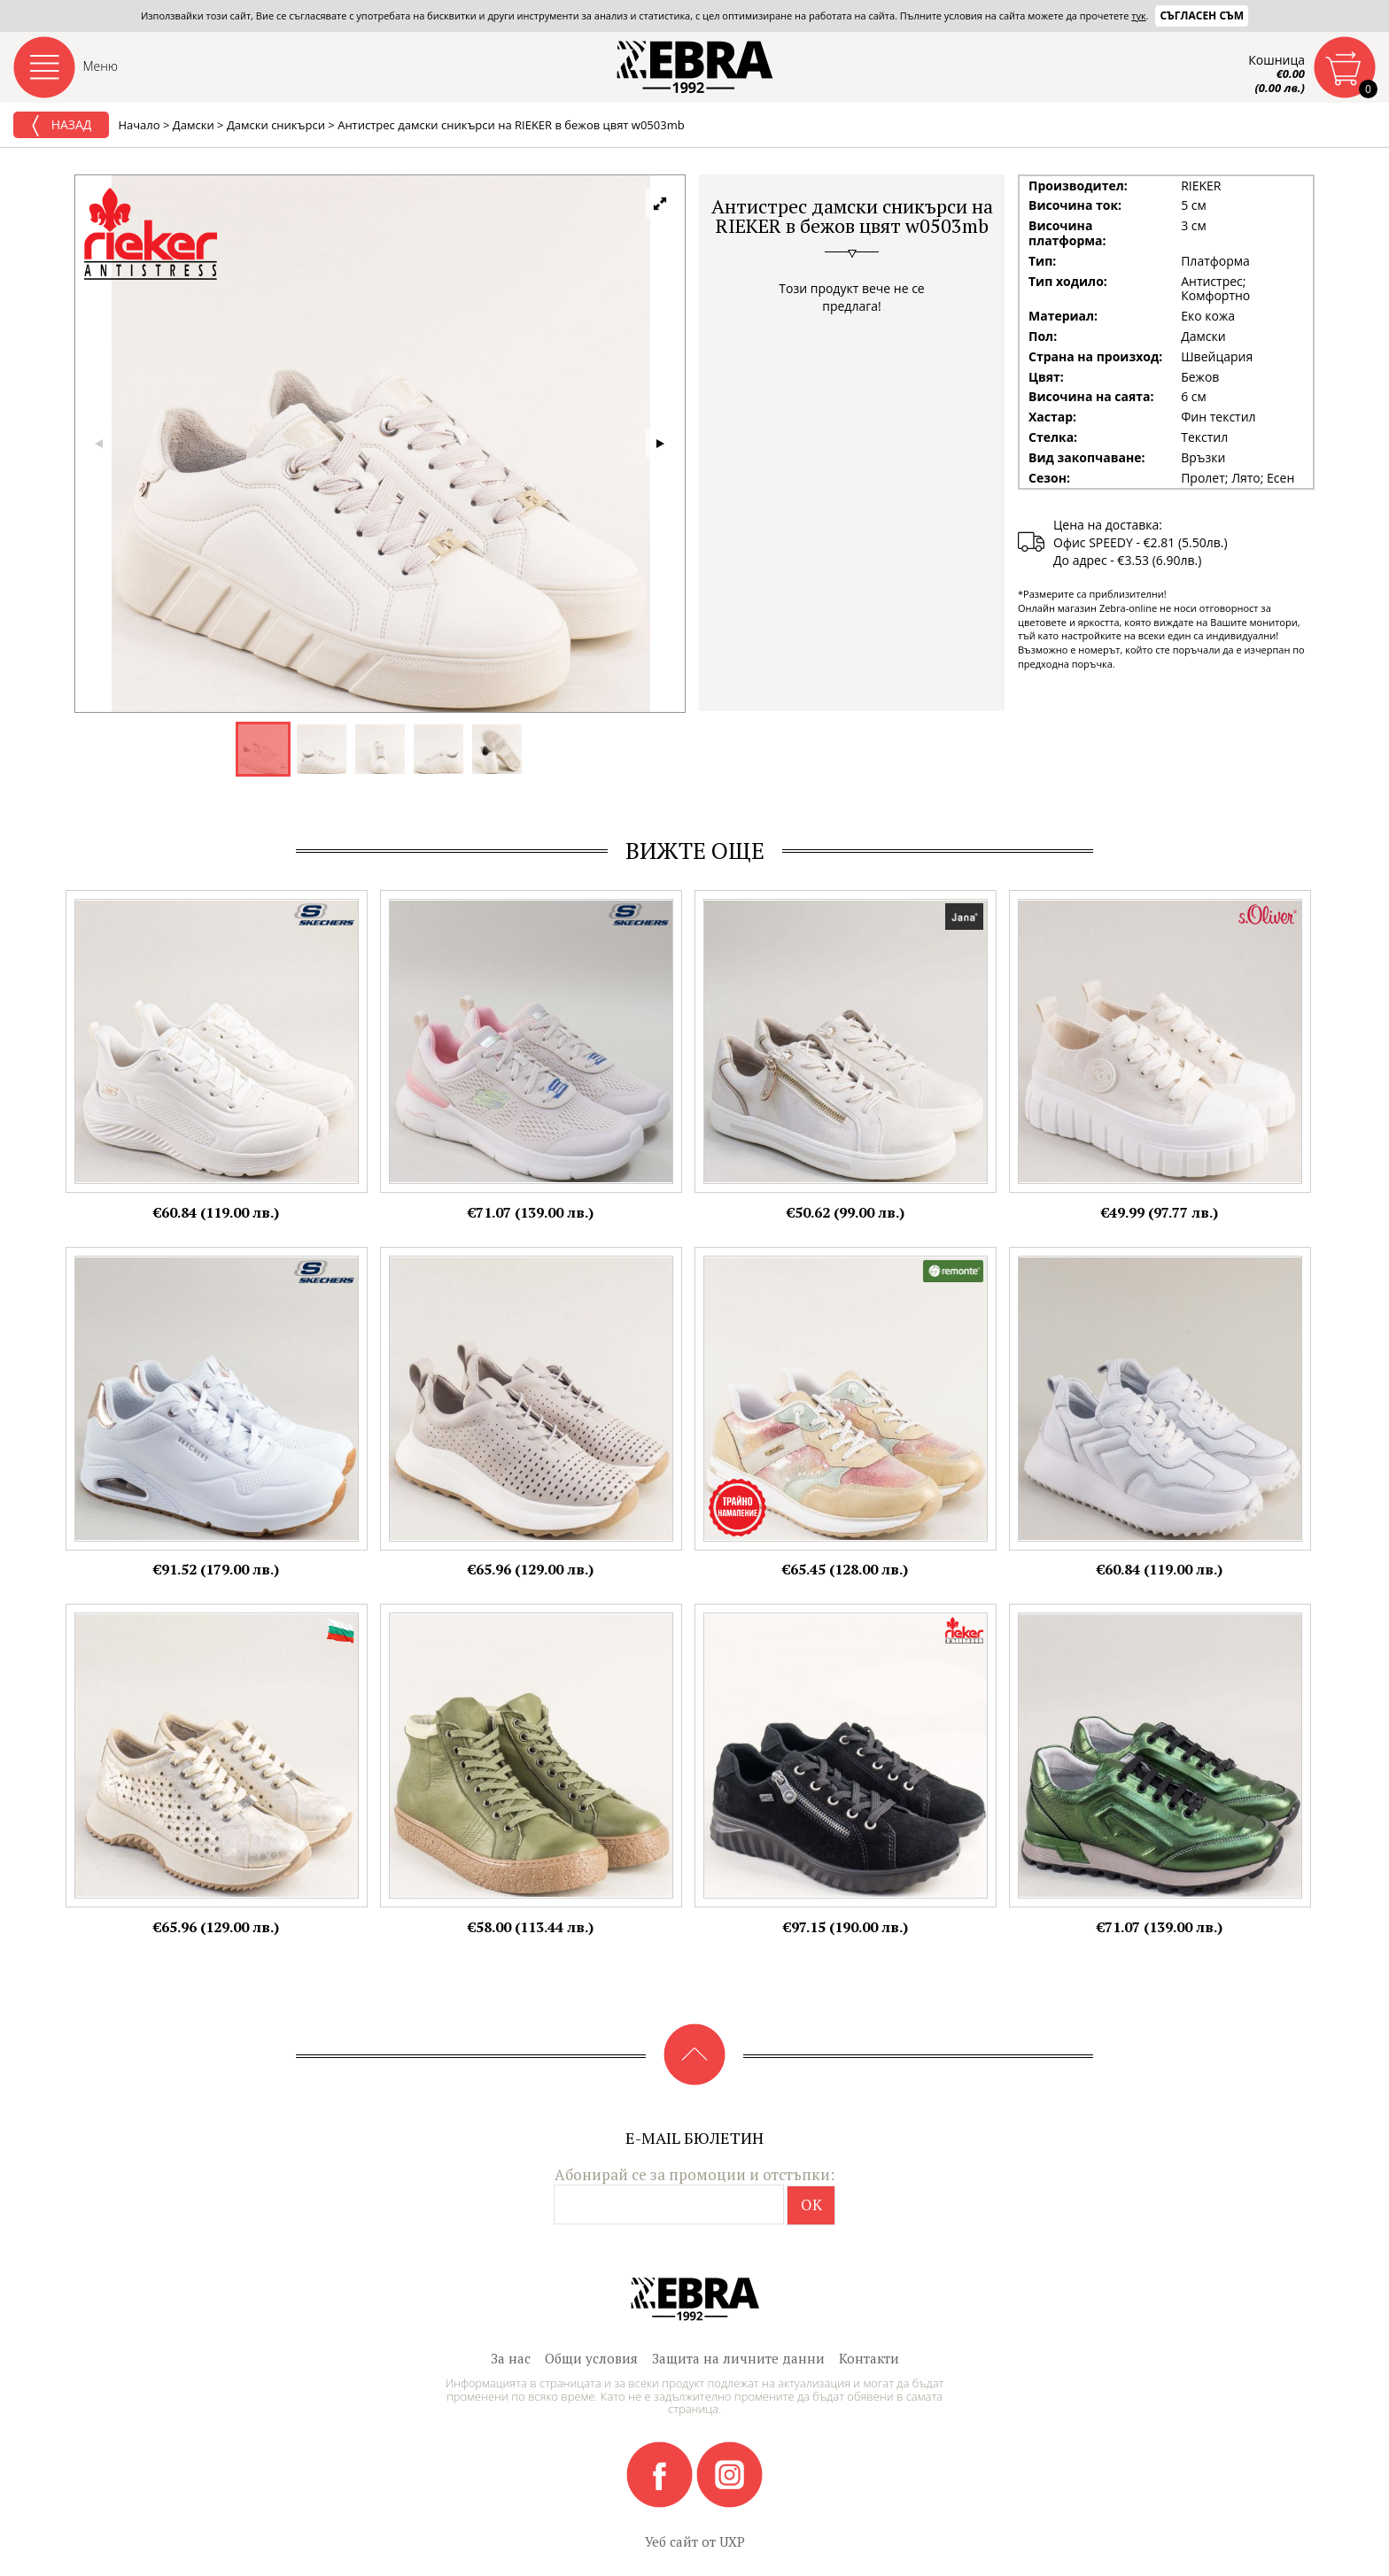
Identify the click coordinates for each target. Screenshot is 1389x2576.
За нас (511, 2358)
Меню (101, 66)
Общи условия (591, 2358)
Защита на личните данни (738, 2358)
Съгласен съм (1202, 15)
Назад (61, 125)
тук (1138, 15)
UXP (732, 2541)
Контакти (869, 2358)
